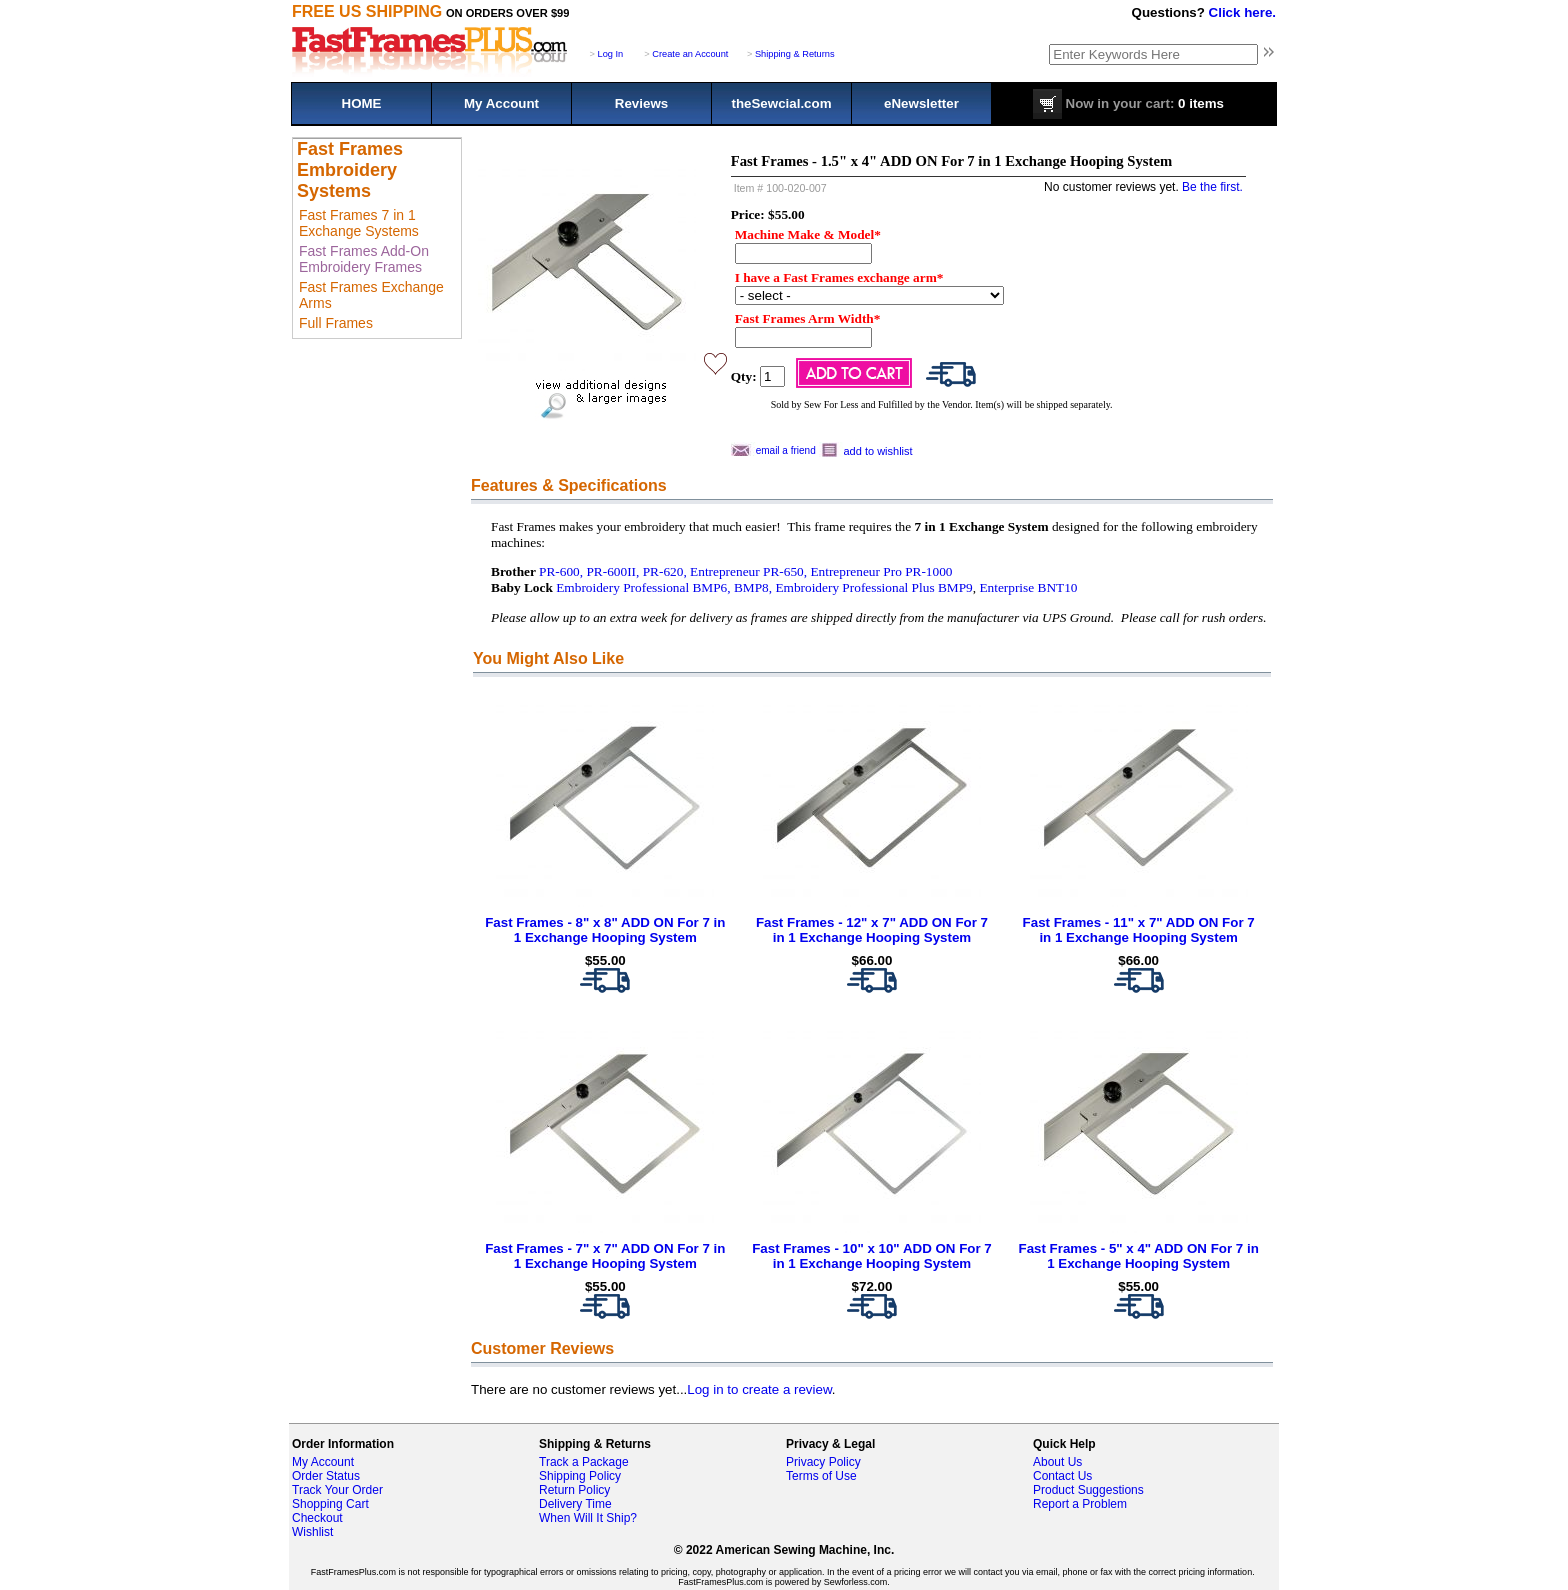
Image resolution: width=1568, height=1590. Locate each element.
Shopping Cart (330, 1504)
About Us (1057, 1462)
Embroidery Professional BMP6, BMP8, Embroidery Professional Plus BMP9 (764, 587)
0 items (1128, 103)
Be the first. (1212, 187)
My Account (501, 103)
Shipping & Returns (795, 54)
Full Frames (336, 323)
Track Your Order (337, 1490)
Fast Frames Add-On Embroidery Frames (364, 259)
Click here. (1242, 12)
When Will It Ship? (588, 1518)
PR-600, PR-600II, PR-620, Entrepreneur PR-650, (673, 571)
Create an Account (690, 54)
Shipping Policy (580, 1476)
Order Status (326, 1476)
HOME (362, 103)
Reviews (641, 103)
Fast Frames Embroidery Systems (350, 170)
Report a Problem (1080, 1504)
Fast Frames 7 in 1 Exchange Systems (359, 223)
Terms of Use (821, 1476)
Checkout (317, 1518)
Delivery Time (575, 1504)
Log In (611, 54)
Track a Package (584, 1462)
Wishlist (312, 1532)
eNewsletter (921, 103)
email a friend (786, 450)
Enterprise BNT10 (1028, 587)
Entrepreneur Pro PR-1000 (881, 571)
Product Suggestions (1088, 1490)
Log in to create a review (759, 1389)
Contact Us (1062, 1476)
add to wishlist (878, 451)
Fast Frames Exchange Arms (371, 295)
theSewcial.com (781, 103)
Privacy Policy (823, 1462)
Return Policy (574, 1490)
